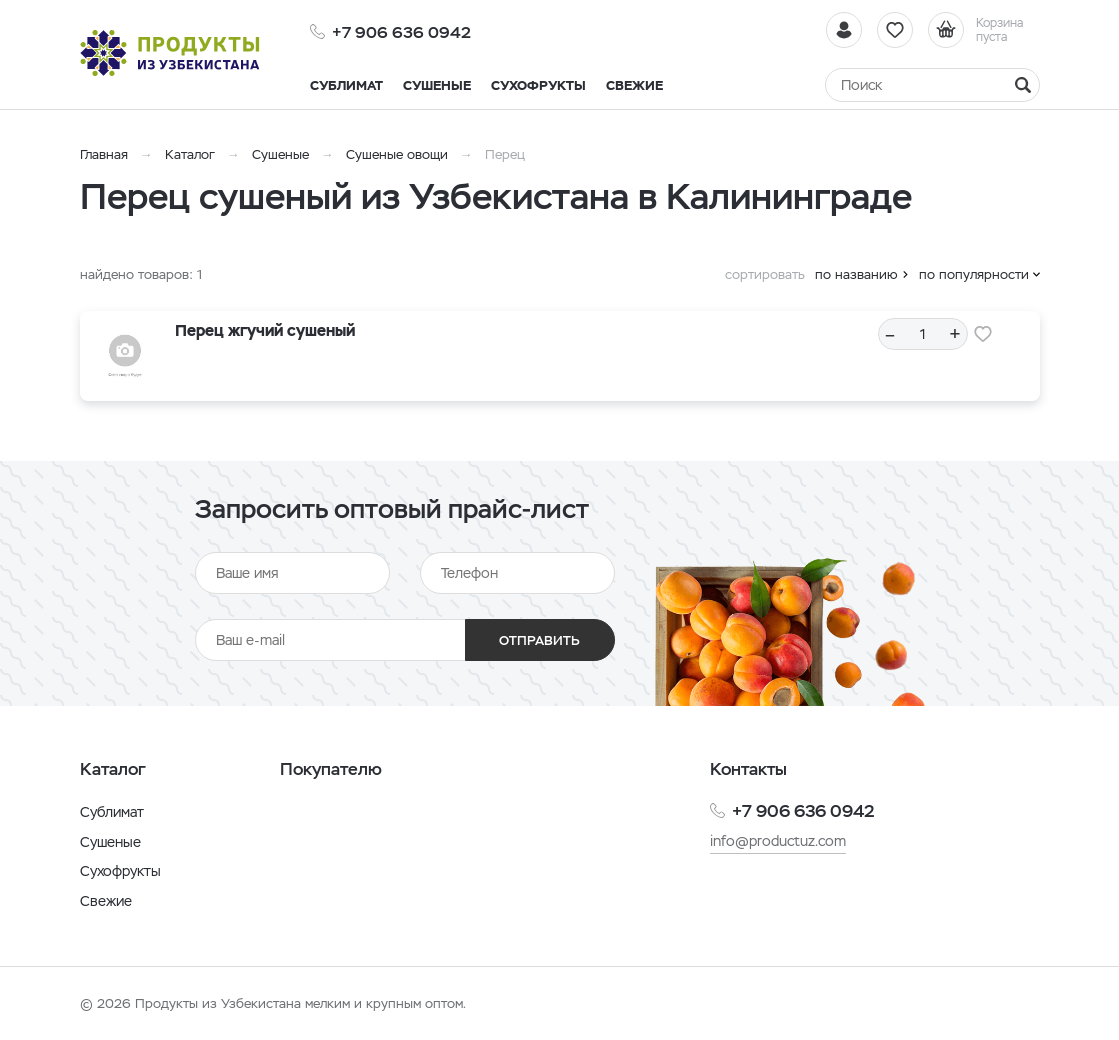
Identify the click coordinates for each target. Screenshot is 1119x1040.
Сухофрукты (120, 871)
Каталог (190, 154)
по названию (856, 274)
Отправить (539, 640)
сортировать (765, 274)
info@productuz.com (778, 841)
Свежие (106, 901)
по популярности (974, 274)
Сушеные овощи (397, 154)
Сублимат (112, 812)
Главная (104, 154)
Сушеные (280, 154)
